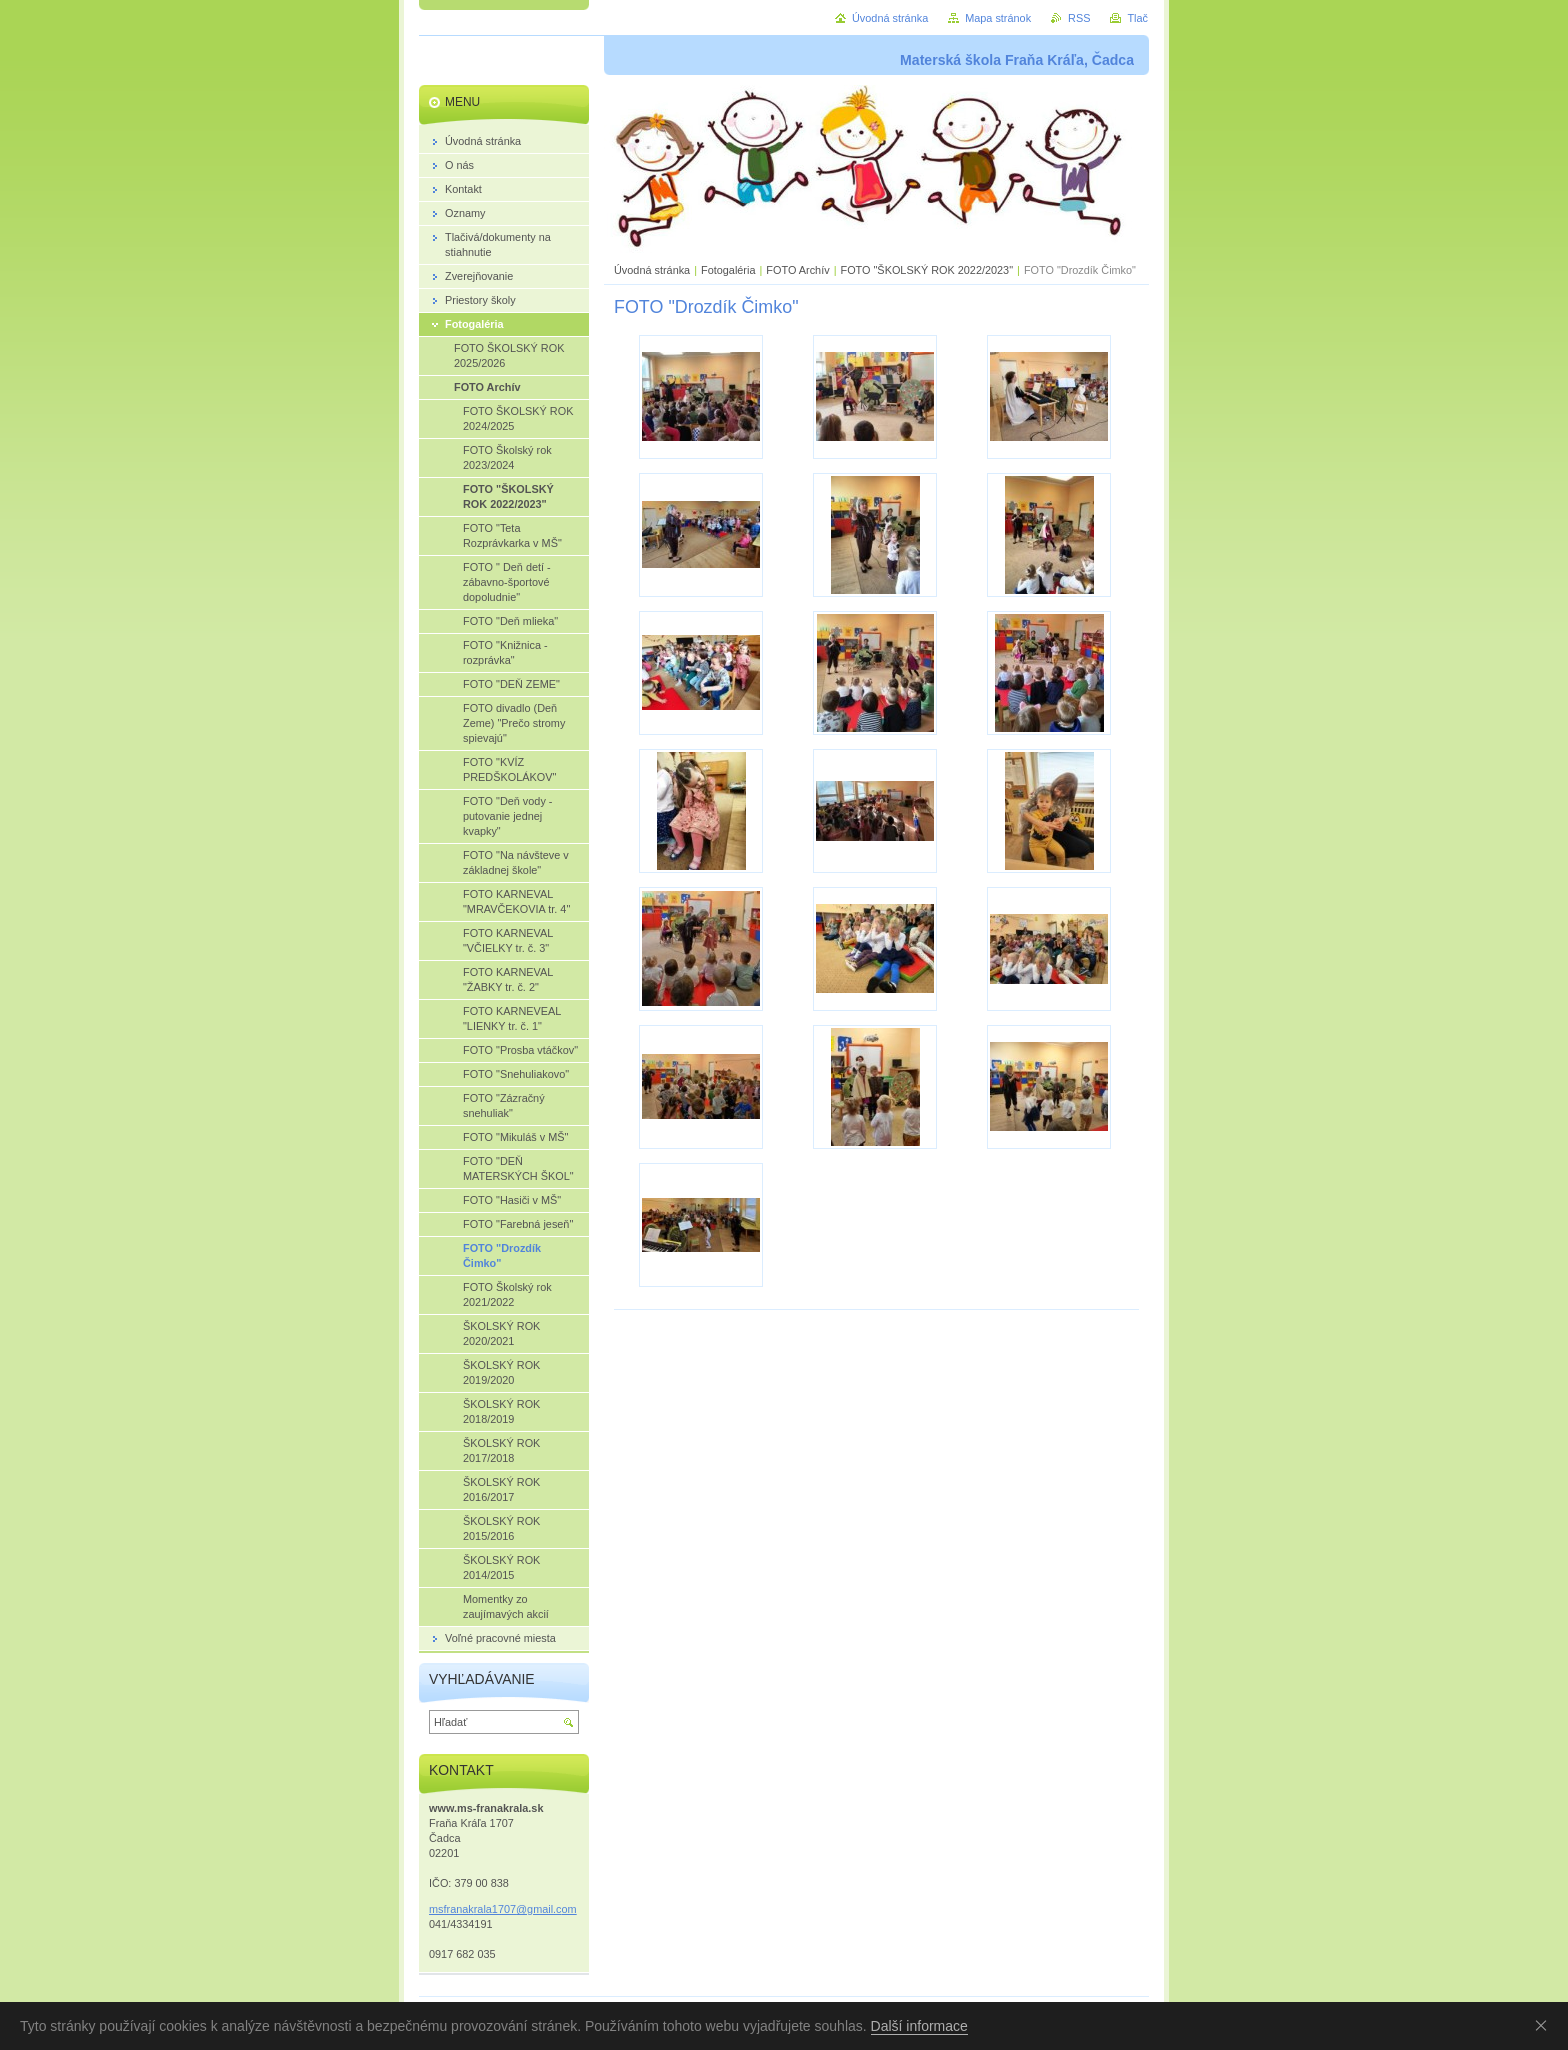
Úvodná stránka (652, 270)
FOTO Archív (799, 270)
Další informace (919, 2026)
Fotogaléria (728, 270)
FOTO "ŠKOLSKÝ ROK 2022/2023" (926, 270)
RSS (1079, 18)
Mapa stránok (998, 18)
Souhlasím (1545, 2025)
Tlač (1137, 18)
